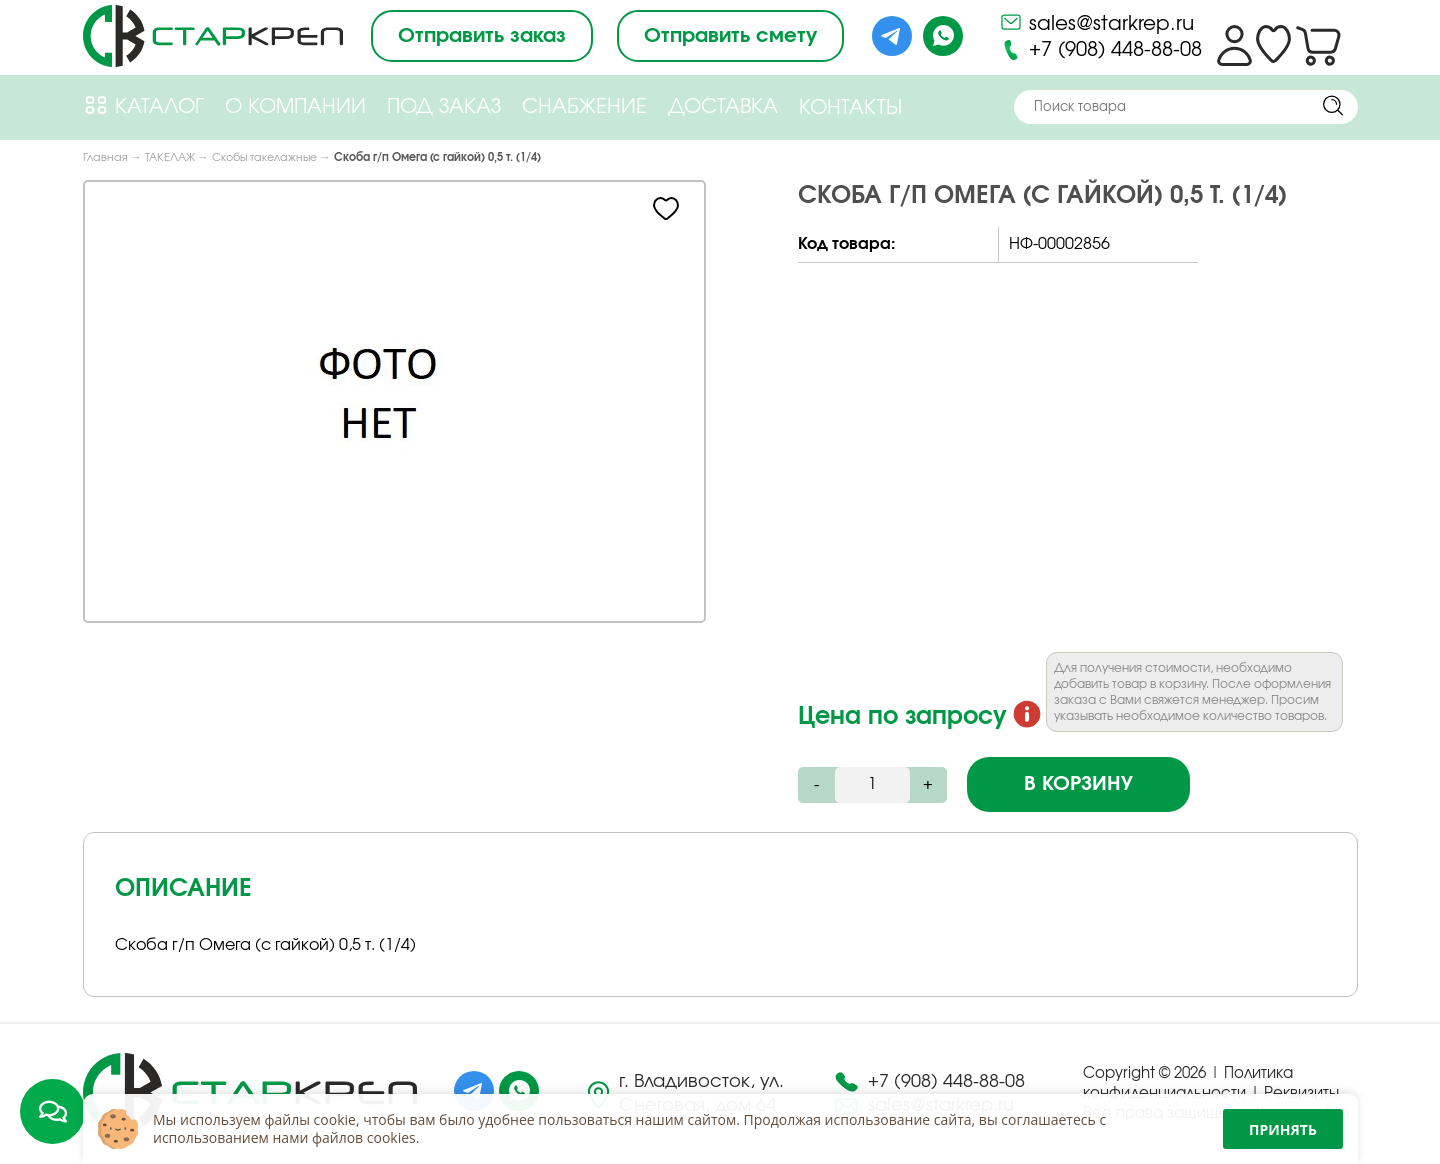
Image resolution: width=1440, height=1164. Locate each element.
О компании (295, 107)
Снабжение (584, 107)
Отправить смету (730, 36)
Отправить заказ (482, 36)
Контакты (850, 108)
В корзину (1078, 784)
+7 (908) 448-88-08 (1100, 50)
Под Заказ (444, 107)
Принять (1283, 1129)
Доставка (723, 107)
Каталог (143, 105)
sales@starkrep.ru (1096, 22)
